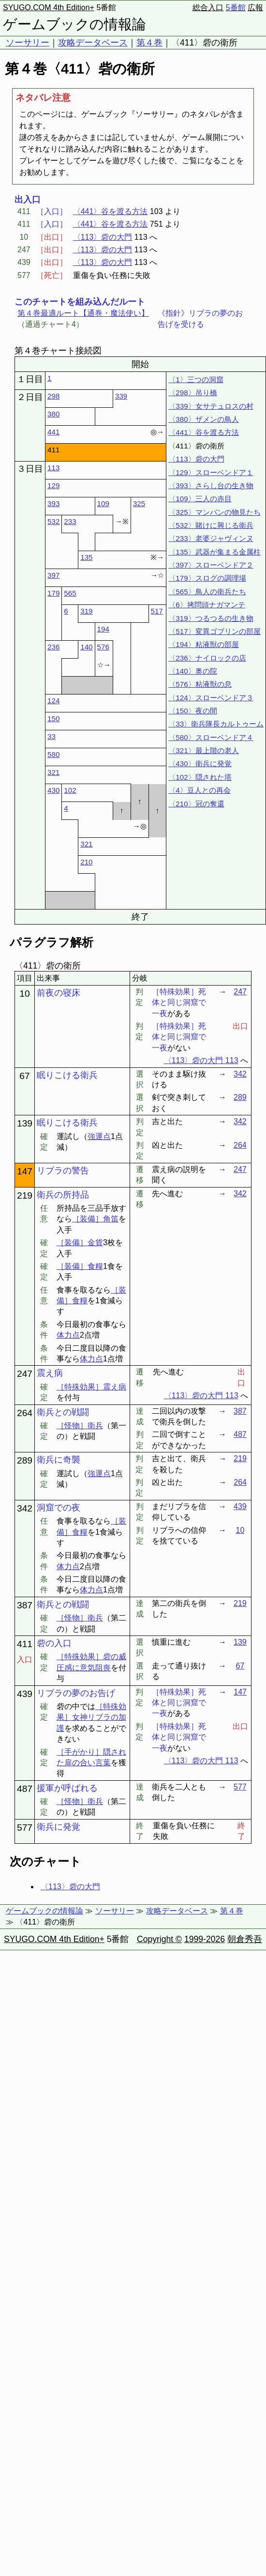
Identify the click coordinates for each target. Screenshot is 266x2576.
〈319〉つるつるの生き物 (210, 618)
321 (53, 772)
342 (240, 1074)
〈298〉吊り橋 (192, 392)
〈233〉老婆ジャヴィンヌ (210, 538)
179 (53, 593)
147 (24, 1171)
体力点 (68, 1335)
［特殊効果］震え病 (91, 1387)
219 (24, 1195)
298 (53, 396)
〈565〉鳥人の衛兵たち (207, 591)
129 (53, 485)
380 (53, 414)
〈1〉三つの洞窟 (195, 379)
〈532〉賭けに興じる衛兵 (210, 525)
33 (51, 736)
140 (86, 647)
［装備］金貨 (80, 1242)
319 (86, 611)
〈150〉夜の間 (192, 711)
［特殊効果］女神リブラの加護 (91, 1717)
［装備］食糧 (80, 1266)
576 (103, 647)
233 (70, 521)
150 (53, 718)
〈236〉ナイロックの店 (207, 658)
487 (240, 1434)
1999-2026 (204, 1939)
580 (53, 754)
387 (240, 1411)
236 (53, 647)
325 (139, 503)
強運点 (99, 1136)
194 (103, 629)
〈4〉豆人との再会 (199, 790)
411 (24, 1644)
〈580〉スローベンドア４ (210, 737)
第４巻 (149, 42)
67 (24, 1076)
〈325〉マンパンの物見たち (214, 512)
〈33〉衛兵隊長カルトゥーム (216, 724)
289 (240, 1097)
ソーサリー (27, 42)
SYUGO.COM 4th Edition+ (48, 7)
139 (24, 1123)
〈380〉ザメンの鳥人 (203, 419)
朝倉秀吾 (244, 1939)
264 (240, 1145)
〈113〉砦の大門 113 (201, 1060)
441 (53, 432)
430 (53, 790)
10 (24, 993)
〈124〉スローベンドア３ (210, 698)
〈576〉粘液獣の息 (199, 684)
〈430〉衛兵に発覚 (199, 763)
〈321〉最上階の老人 (203, 750)
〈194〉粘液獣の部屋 (203, 644)
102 (70, 790)
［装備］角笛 (95, 1219)
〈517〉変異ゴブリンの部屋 (214, 631)
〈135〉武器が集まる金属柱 (214, 552)
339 (121, 396)
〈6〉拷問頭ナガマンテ (206, 605)
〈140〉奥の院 (192, 671)
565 (70, 593)
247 (240, 991)
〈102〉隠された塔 (199, 777)
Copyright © (159, 1939)
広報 (255, 7)
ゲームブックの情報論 (74, 24)
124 (53, 700)
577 (240, 1787)
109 (103, 503)
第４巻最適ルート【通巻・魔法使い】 (83, 313)
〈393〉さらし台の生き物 (210, 485)
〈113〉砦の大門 (103, 237)
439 (240, 1506)
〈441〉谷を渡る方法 (110, 211)
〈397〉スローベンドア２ (210, 565)
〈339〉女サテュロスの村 (210, 406)
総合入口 (207, 7)
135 (86, 557)
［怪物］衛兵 (80, 1425)
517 (157, 611)
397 (53, 575)
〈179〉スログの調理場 (207, 578)
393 (53, 503)
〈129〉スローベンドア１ (210, 472)
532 (53, 521)
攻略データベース (93, 42)
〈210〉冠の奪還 (196, 804)
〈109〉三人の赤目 (199, 498)
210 (86, 862)
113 (53, 467)
